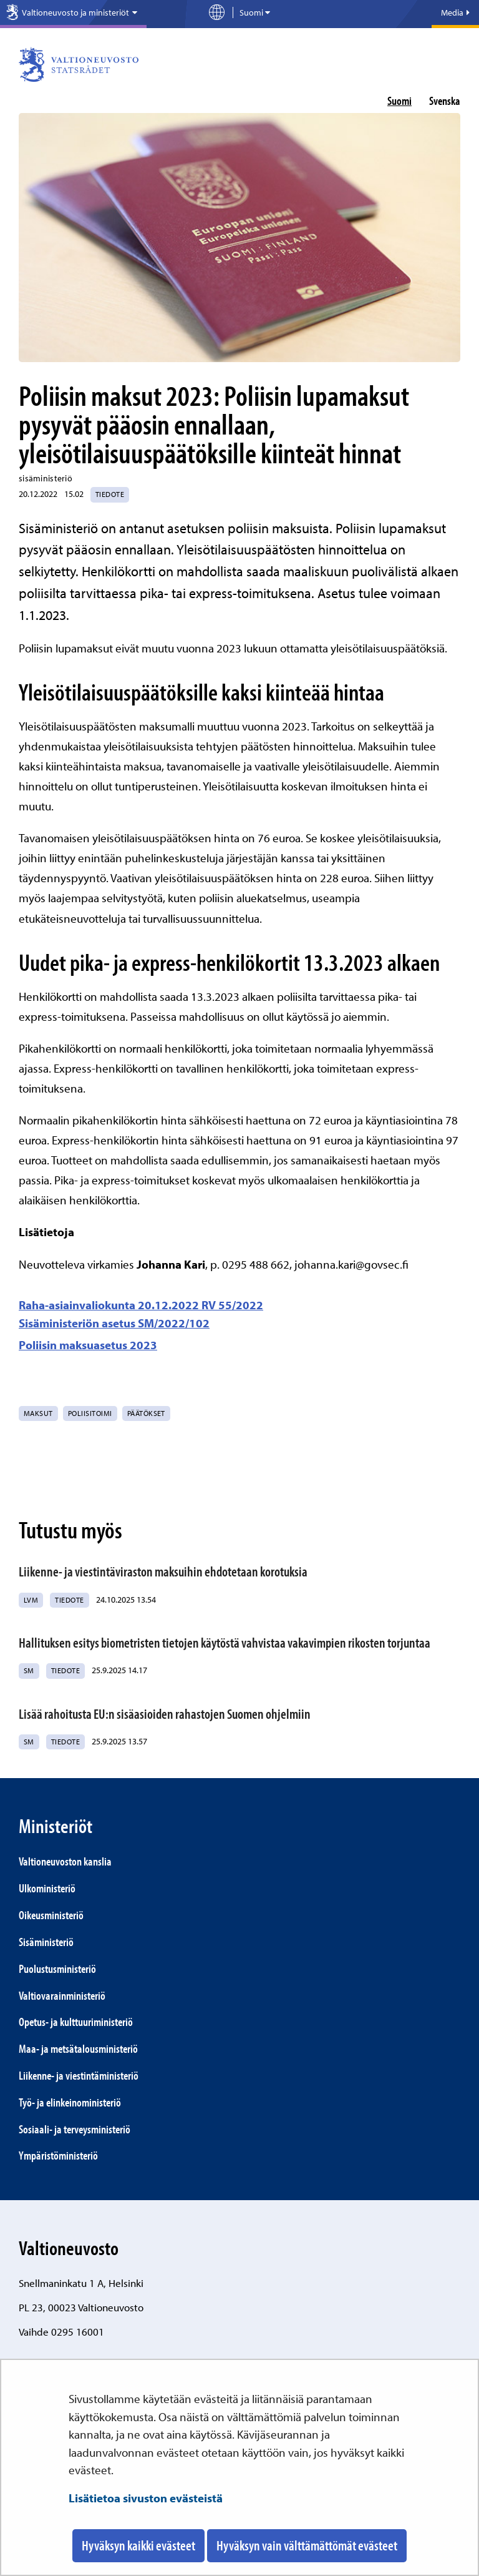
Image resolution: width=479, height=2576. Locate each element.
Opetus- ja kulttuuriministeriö (76, 2021)
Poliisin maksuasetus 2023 (88, 1345)
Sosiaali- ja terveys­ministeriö (74, 2128)
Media (455, 12)
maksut (38, 1413)
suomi (399, 101)
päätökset (146, 1413)
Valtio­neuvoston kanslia (65, 1861)
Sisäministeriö (46, 1941)
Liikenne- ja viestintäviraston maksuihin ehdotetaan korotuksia (163, 1571)
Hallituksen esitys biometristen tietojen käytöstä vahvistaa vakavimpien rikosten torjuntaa (224, 1642)
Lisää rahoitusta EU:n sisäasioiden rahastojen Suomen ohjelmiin (165, 1714)
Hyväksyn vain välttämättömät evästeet (306, 2545)
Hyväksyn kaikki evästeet (138, 2545)
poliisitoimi (90, 1413)
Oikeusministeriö (51, 1914)
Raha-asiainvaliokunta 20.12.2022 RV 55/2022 (141, 1305)
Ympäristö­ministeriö (58, 2155)
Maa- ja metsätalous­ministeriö (78, 2048)
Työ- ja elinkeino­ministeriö (70, 2102)
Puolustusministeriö (57, 1968)
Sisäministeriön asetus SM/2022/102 (114, 1323)
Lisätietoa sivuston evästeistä (146, 2497)
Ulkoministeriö (47, 1887)
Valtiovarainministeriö (62, 1995)
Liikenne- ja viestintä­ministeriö (78, 2075)
